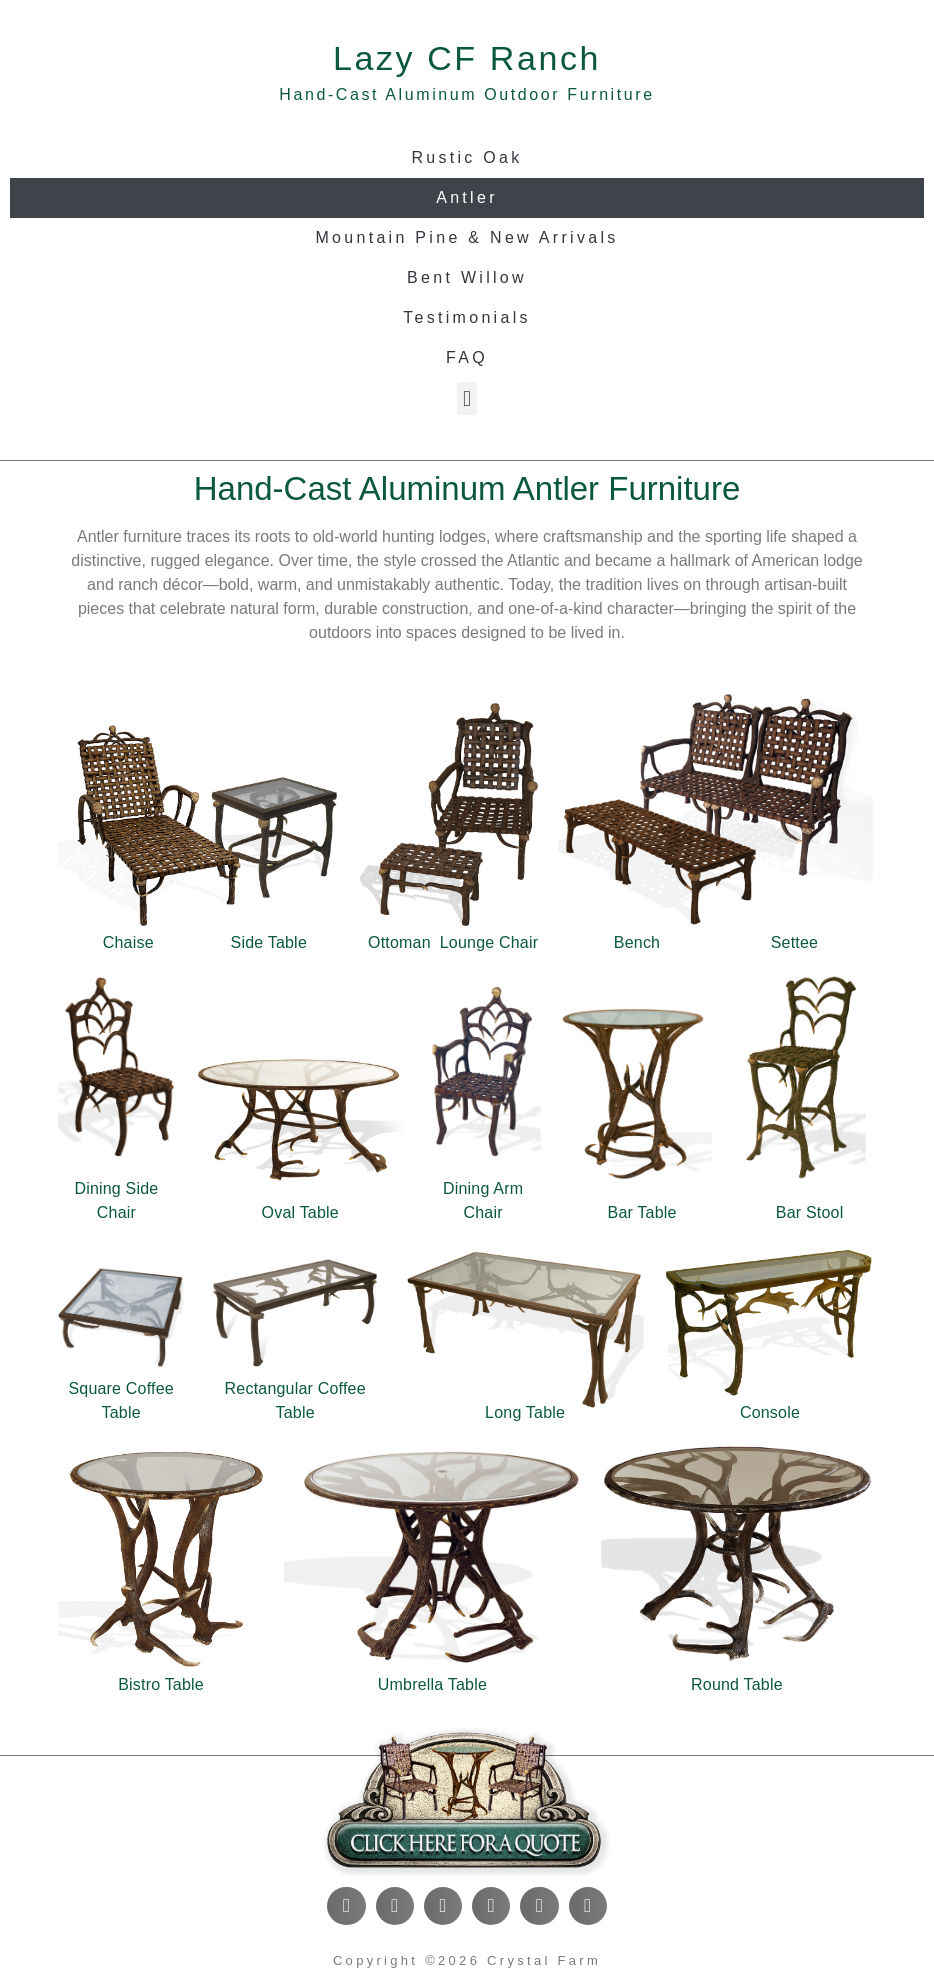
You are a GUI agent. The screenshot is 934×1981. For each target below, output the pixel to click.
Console (770, 1412)
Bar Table (642, 1212)
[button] (466, 398)
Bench (637, 942)
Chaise (128, 942)
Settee (794, 942)
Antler (467, 197)
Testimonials (467, 317)
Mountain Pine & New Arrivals (466, 237)
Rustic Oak (466, 157)
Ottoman (399, 942)
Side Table (269, 942)
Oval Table (300, 1212)
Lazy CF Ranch (467, 58)
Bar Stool (810, 1212)
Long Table (525, 1412)
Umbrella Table (432, 1684)
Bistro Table (161, 1684)
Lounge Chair (489, 942)
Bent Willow (467, 277)
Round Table (737, 1684)
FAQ (467, 357)
